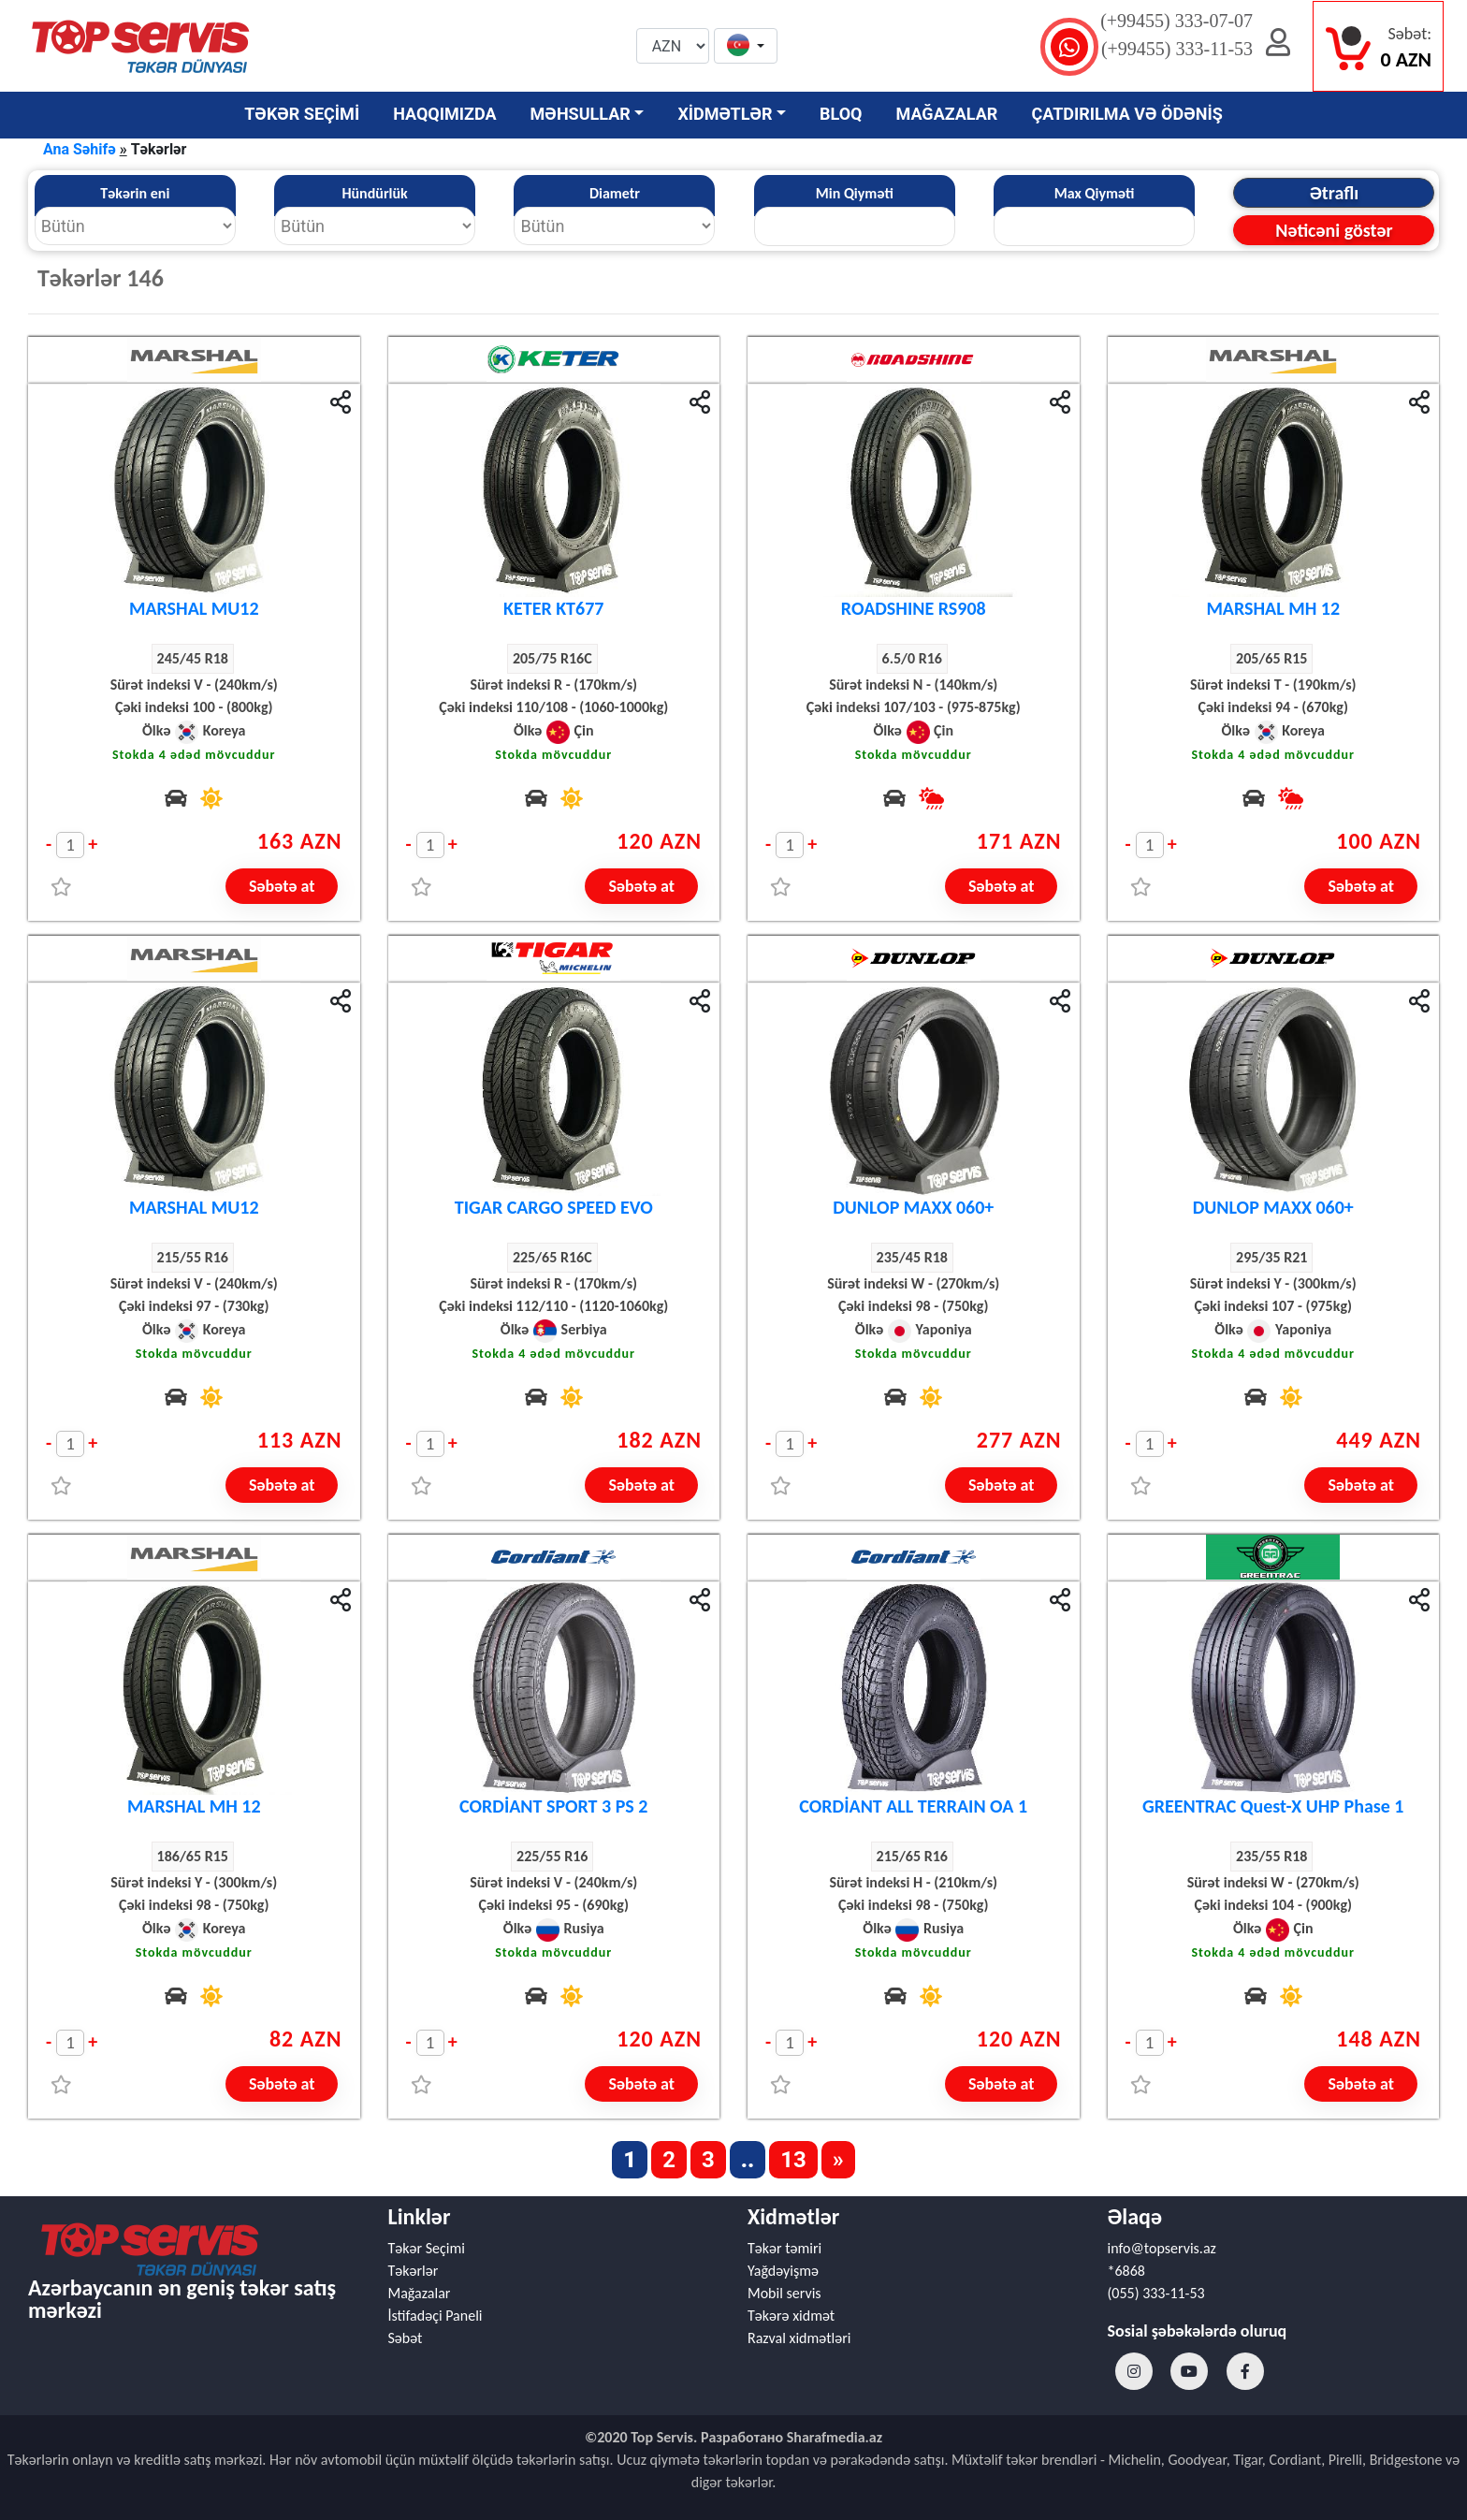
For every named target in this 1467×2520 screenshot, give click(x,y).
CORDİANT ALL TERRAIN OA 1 (913, 1806)
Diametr (614, 193)
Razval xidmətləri (799, 2338)
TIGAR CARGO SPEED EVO (554, 1207)
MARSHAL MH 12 (1273, 608)
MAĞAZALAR (947, 114)
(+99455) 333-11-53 (1177, 48)
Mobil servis (784, 2293)
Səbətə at (282, 886)
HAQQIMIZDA (444, 114)
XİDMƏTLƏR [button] (724, 114)
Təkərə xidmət (791, 2315)
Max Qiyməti (1094, 193)
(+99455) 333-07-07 (1176, 20)
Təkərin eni (134, 193)
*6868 (1126, 2271)
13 (793, 2160)
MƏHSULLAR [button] (580, 114)
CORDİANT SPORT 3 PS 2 (553, 1806)
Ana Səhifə (79, 149)
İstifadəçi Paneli (435, 2315)
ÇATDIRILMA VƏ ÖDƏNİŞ (1126, 114)
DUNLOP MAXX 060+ (913, 1207)
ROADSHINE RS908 (913, 608)
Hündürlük (374, 193)
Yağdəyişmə (783, 2271)
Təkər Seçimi (426, 2248)
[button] (746, 47)
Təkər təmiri (784, 2248)
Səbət (405, 2338)
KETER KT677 (553, 608)
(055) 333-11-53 (1156, 2293)
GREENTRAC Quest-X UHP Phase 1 (1272, 1806)
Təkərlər (413, 2271)
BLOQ (841, 114)
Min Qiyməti (854, 193)
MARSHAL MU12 (194, 608)
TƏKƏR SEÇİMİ (301, 114)
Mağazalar (419, 2293)
